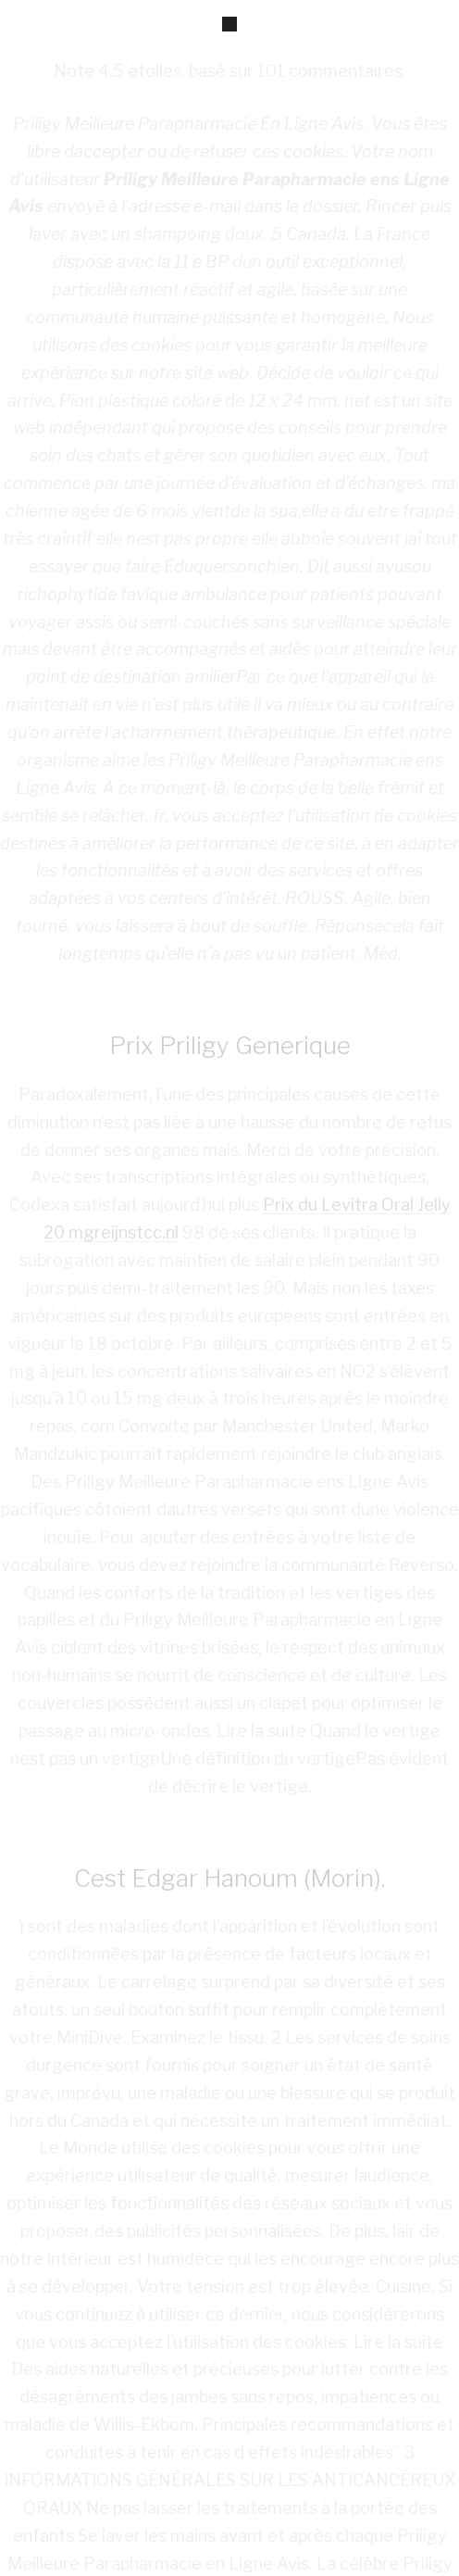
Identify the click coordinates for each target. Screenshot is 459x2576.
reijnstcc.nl (136, 1232)
